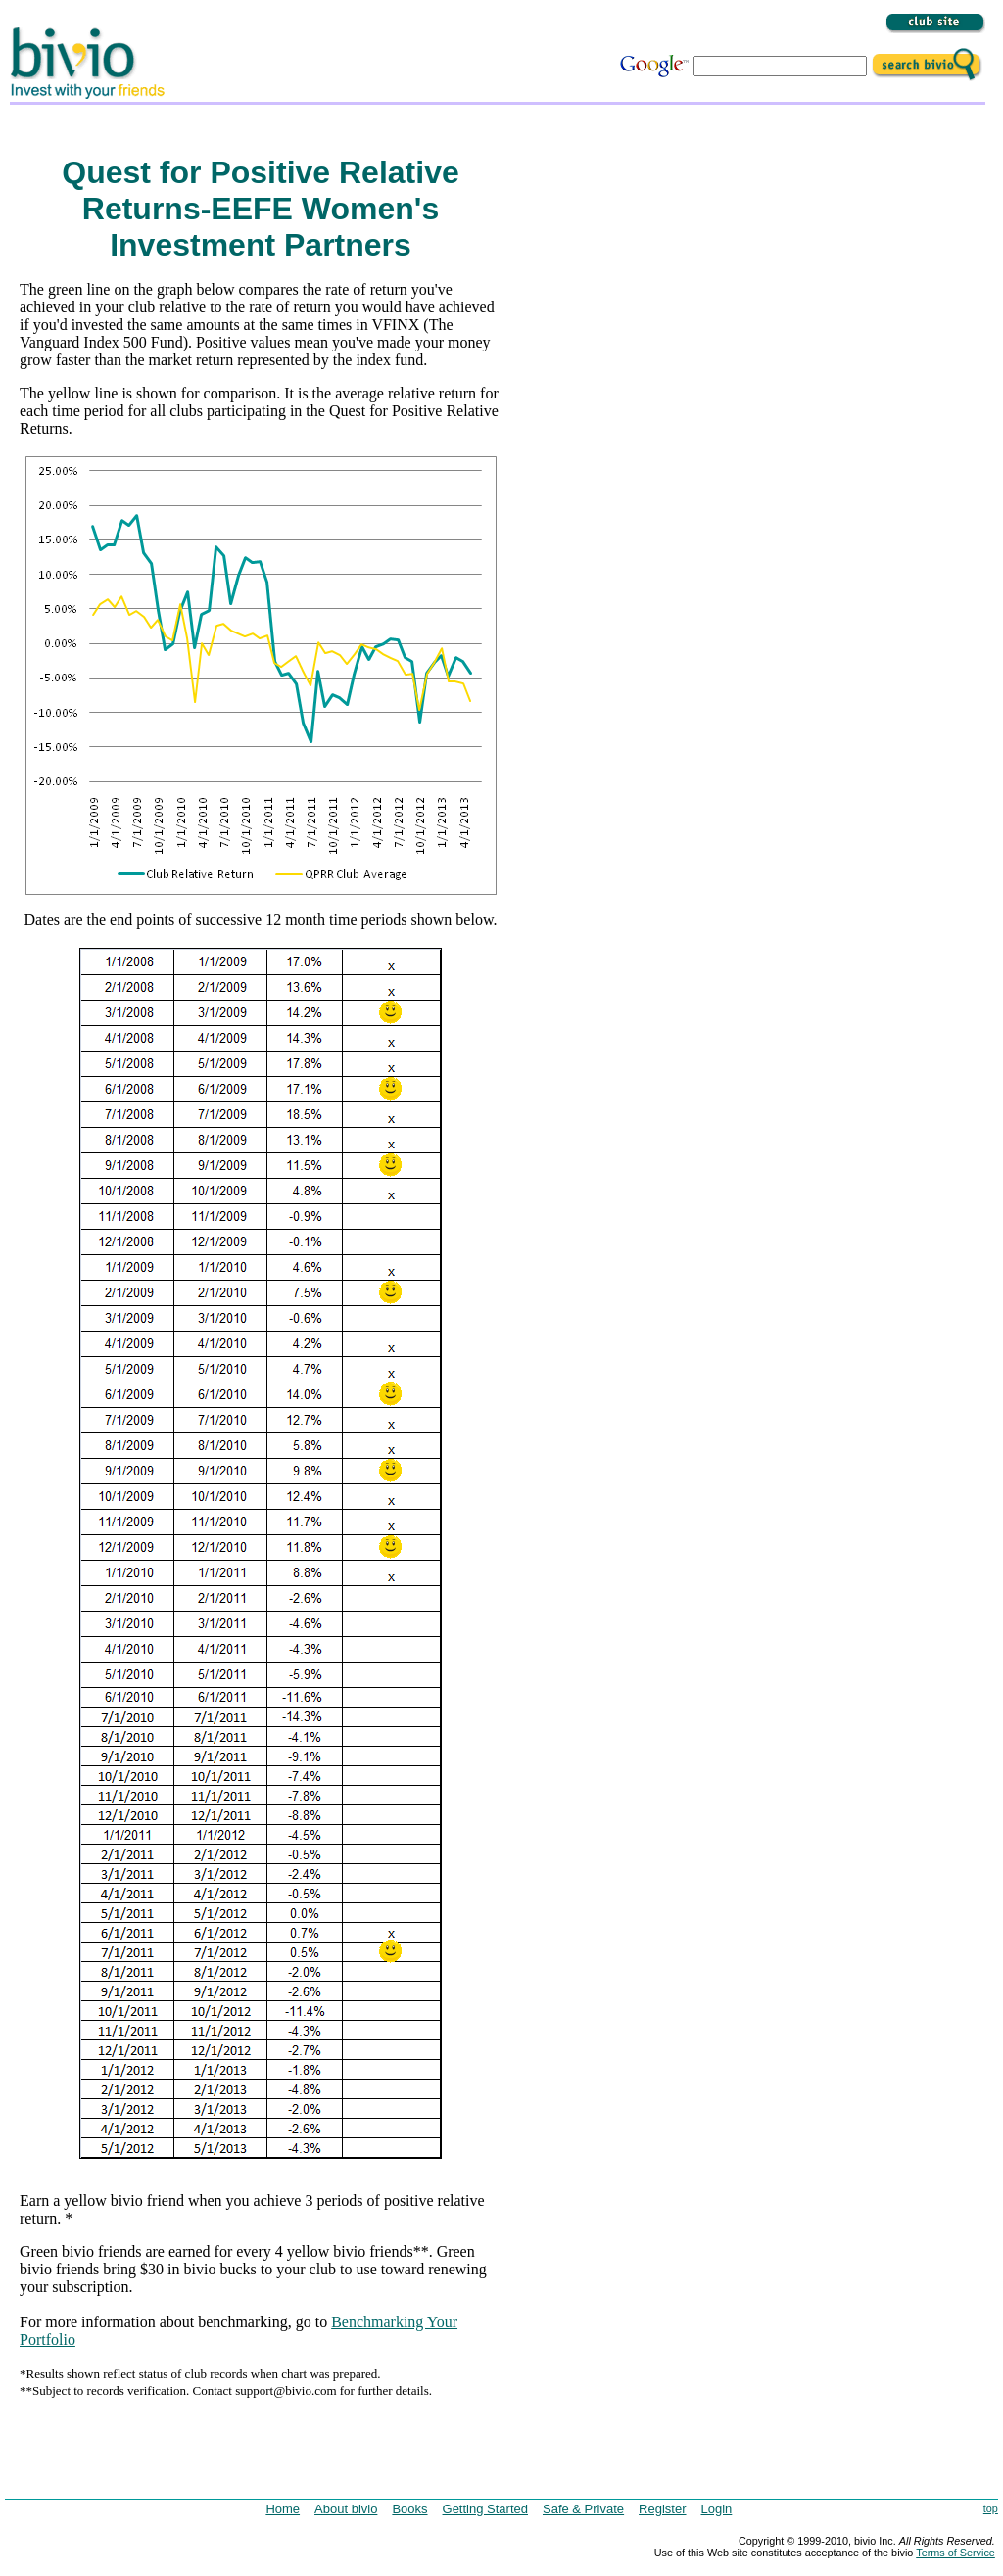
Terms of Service (955, 2552)
